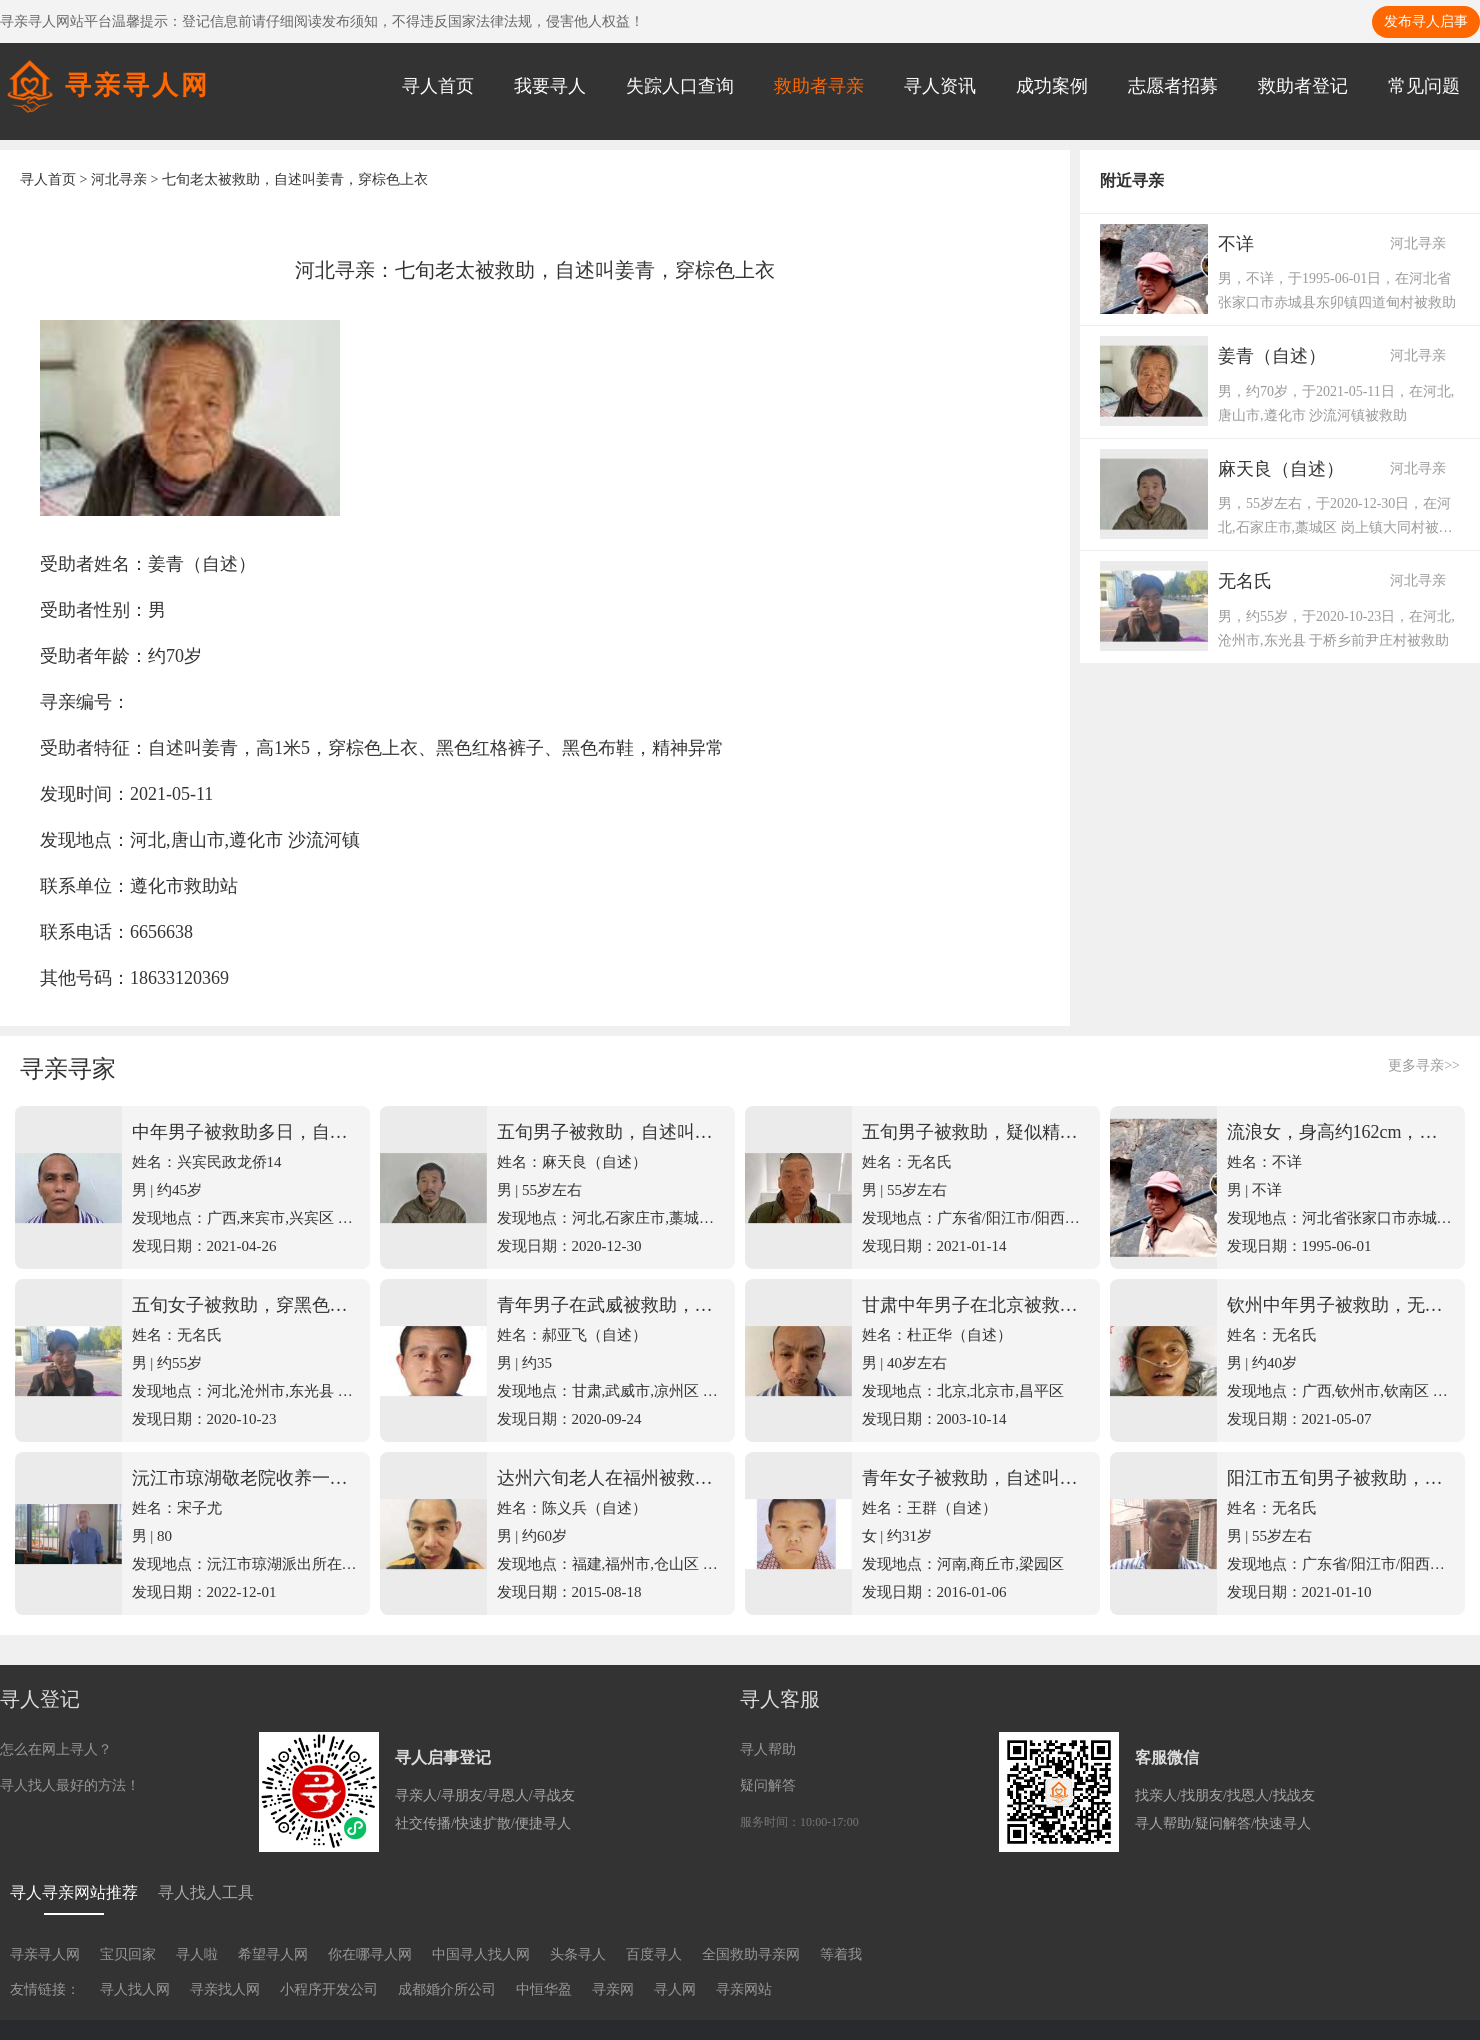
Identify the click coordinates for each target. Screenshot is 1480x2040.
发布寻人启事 (1426, 21)
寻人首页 (438, 86)
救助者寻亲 (819, 86)
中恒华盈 (544, 1989)
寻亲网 (613, 1989)
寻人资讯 (940, 86)
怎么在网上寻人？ (56, 1749)
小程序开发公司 (329, 1989)
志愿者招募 (1173, 86)
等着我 (841, 1954)
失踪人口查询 (680, 86)
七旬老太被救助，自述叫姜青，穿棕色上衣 (295, 179)
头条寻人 (578, 1954)
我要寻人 (550, 86)
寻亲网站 (744, 1989)
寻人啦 (197, 1954)
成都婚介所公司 (447, 1989)
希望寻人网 (273, 1954)
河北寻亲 (119, 179)
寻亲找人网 (225, 1989)
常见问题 (1424, 86)
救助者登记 (1303, 86)
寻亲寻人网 (45, 1954)
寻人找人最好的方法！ (70, 1785)
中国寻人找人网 (481, 1954)
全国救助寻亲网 (751, 1954)
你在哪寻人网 (370, 1954)
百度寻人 (654, 1954)
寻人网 (675, 1989)
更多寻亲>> (1424, 1065)
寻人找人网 (135, 1989)
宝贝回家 (128, 1954)
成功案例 (1052, 86)
